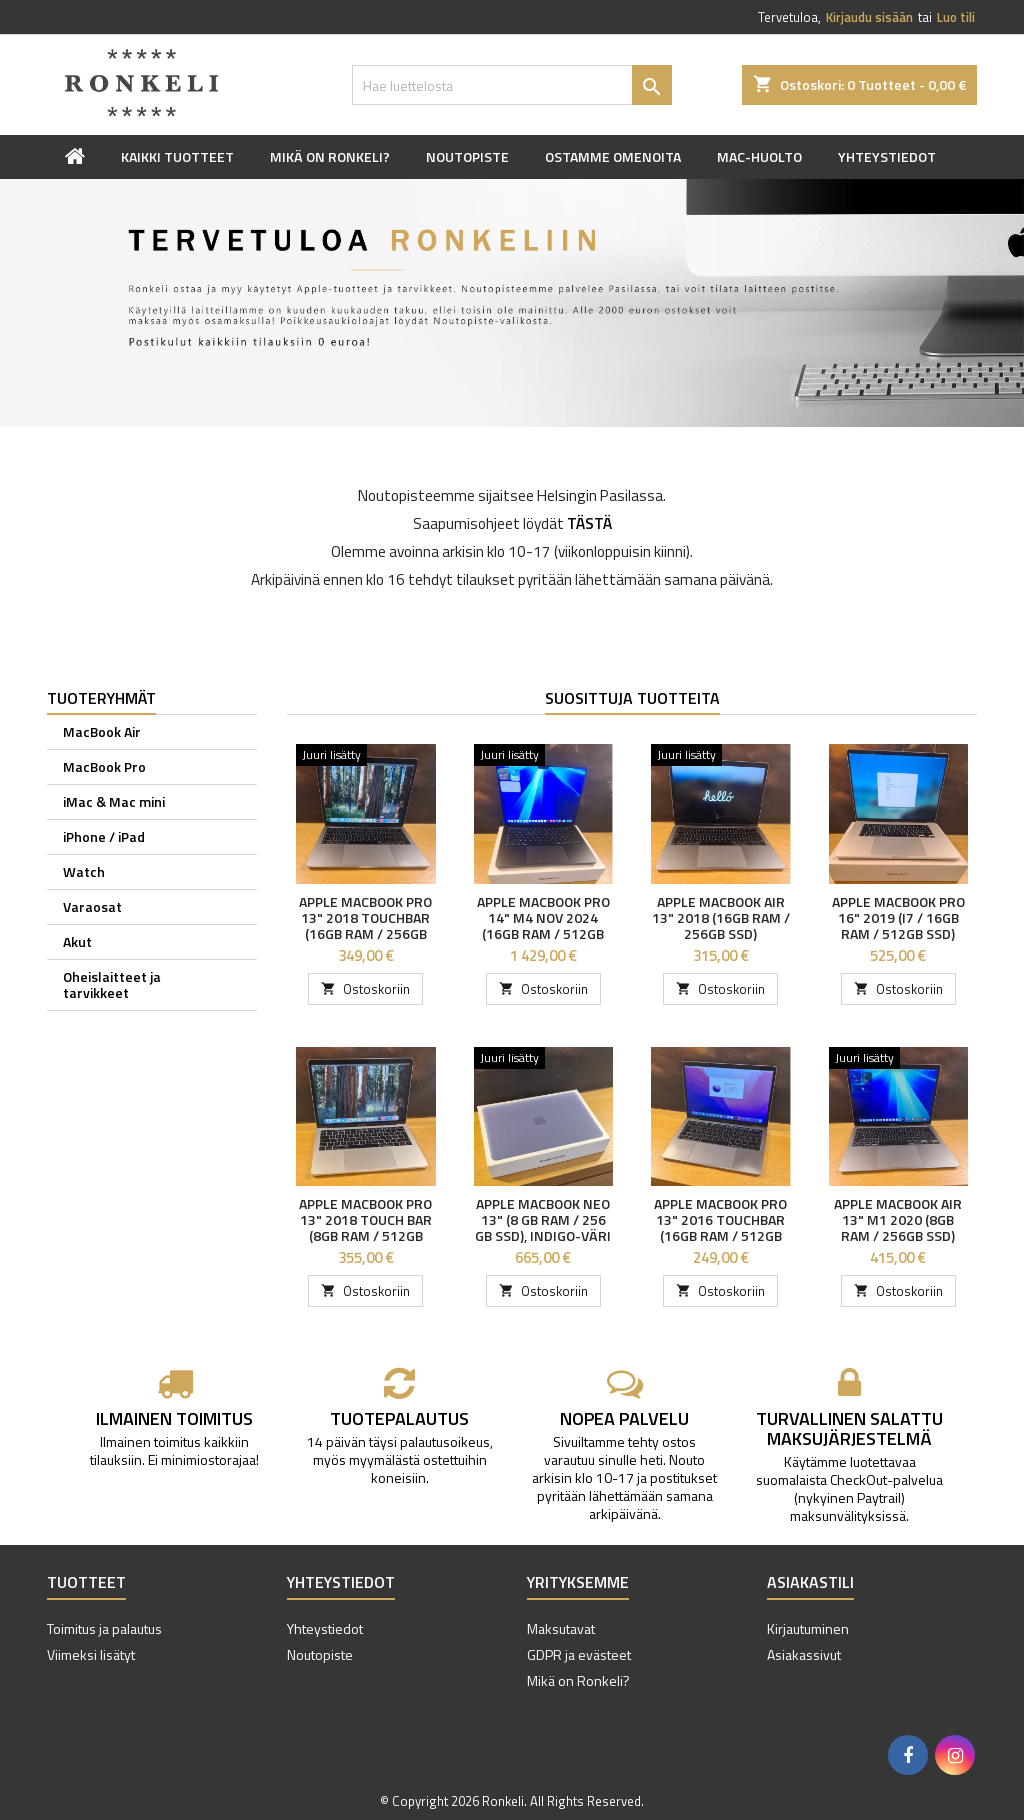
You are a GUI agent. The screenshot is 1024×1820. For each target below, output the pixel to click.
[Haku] (512, 85)
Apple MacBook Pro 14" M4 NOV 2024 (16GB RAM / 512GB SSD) (543, 925)
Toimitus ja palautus (104, 1628)
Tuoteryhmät (101, 698)
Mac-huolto (759, 156)
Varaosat (92, 906)
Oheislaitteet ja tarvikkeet (112, 984)
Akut (77, 941)
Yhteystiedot (887, 156)
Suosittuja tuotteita (632, 698)
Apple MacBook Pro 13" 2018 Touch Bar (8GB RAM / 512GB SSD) (365, 1227)
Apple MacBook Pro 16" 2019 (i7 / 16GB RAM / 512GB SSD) (898, 917)
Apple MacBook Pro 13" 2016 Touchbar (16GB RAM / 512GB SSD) (720, 1227)
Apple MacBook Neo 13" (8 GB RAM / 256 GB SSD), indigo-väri (543, 1219)
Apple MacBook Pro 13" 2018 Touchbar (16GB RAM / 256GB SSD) (365, 925)
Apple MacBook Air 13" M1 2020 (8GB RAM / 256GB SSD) (898, 1219)
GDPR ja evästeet (579, 1654)
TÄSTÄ (589, 523)
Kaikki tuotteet (177, 156)
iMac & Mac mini (114, 801)
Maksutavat (561, 1628)
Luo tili (956, 17)
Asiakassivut (804, 1654)
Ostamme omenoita (613, 156)
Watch (84, 871)
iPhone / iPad (104, 836)
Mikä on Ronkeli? (330, 156)
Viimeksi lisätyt (91, 1654)
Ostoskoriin (365, 989)
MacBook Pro (104, 766)
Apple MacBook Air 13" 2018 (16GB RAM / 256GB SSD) (721, 917)
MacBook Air (102, 731)
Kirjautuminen (808, 1628)
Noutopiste (467, 156)
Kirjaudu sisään (869, 17)
